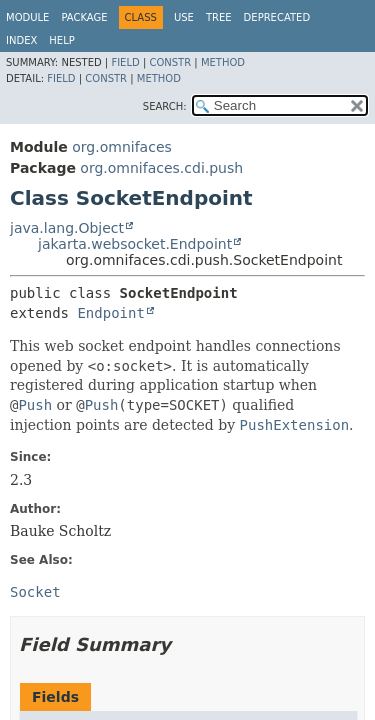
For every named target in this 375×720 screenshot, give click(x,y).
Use (184, 17)
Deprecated (277, 17)
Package (84, 17)
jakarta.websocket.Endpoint (135, 244)
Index (21, 40)
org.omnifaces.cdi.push (161, 168)
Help (61, 40)
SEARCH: (165, 106)
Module (27, 17)
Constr (170, 62)
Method (223, 62)
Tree (219, 17)
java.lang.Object (67, 228)
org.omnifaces (122, 147)
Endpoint (110, 313)
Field (125, 62)
